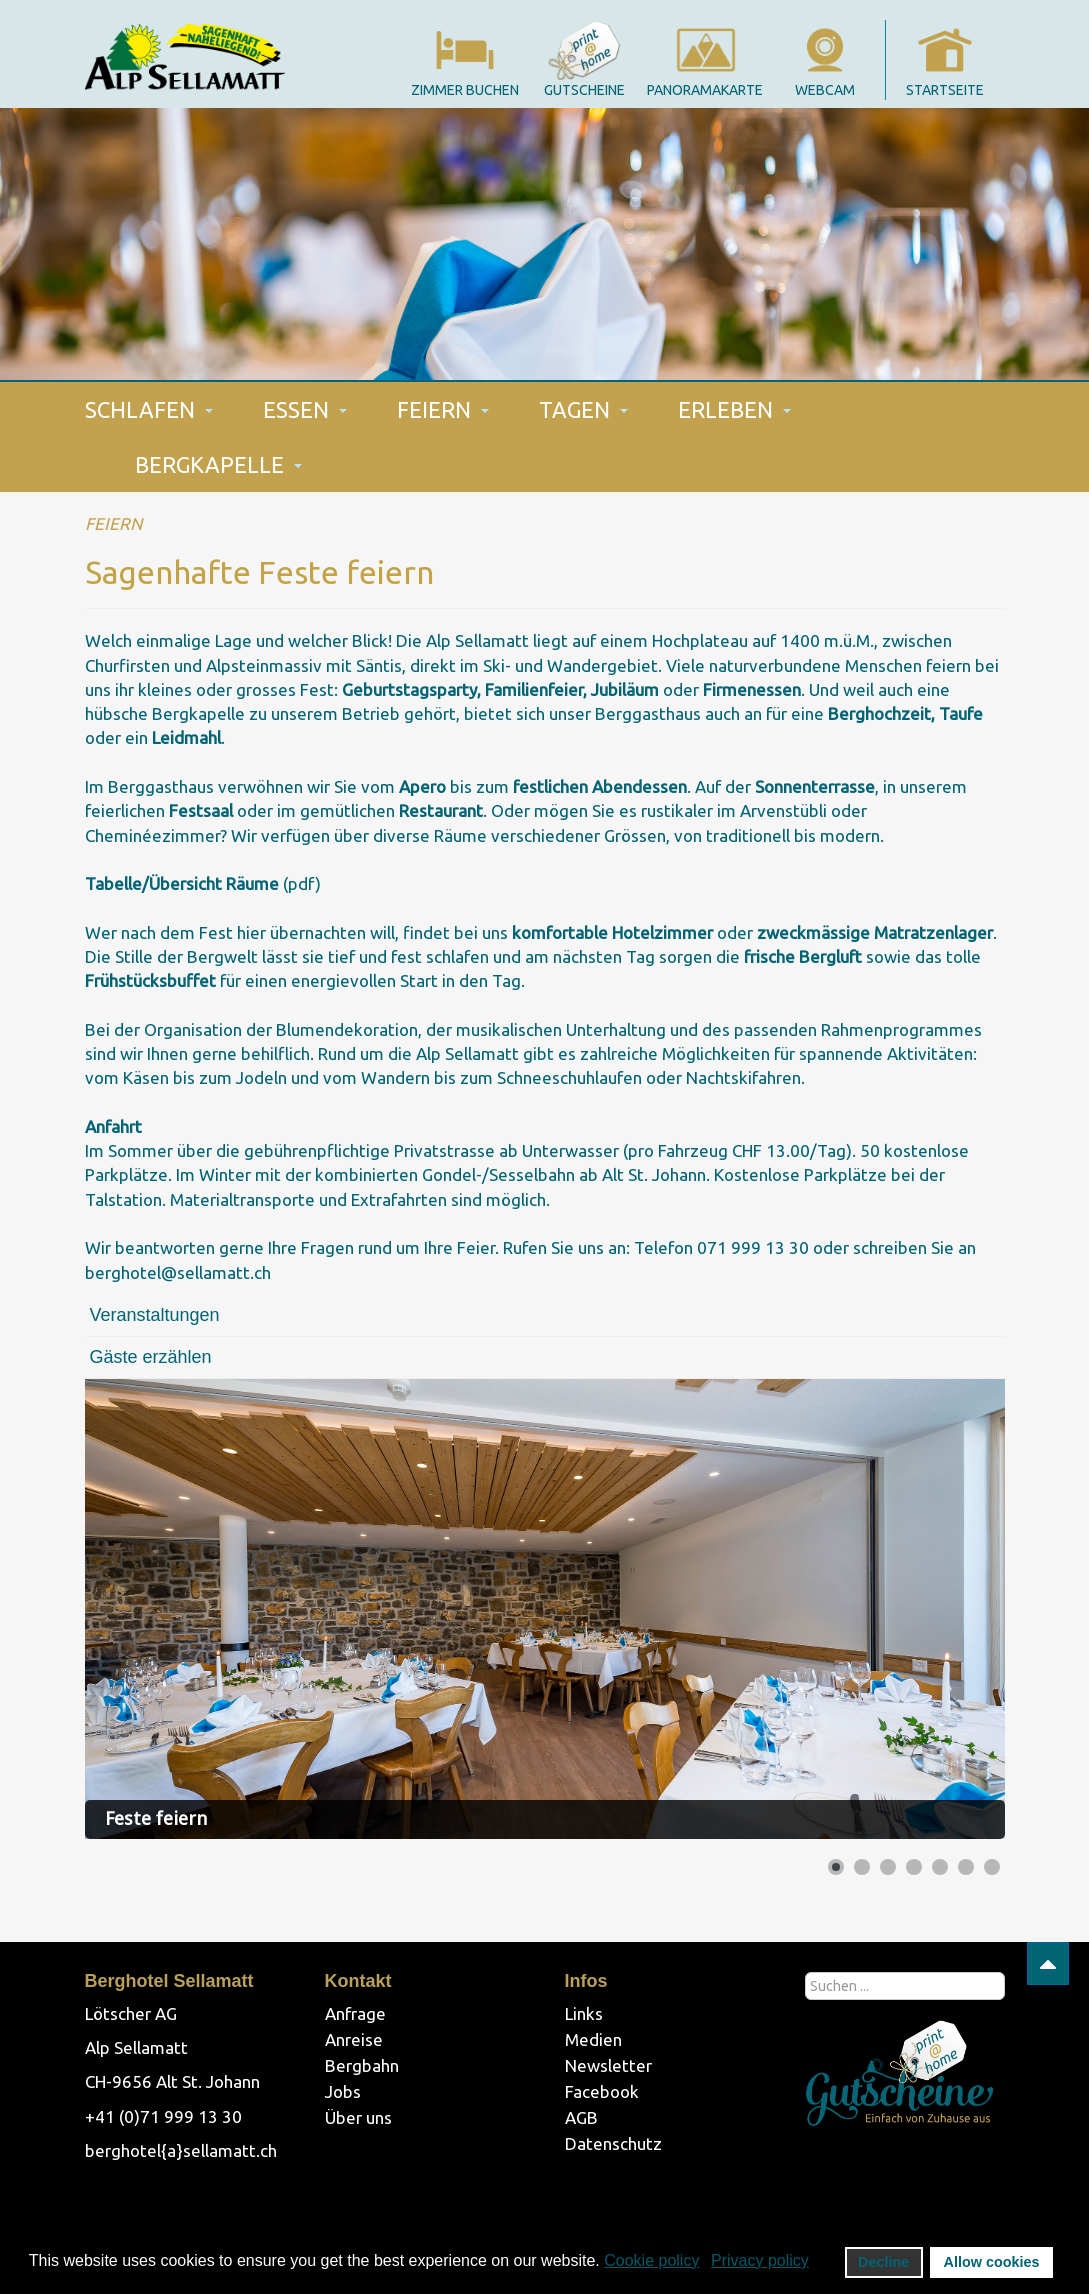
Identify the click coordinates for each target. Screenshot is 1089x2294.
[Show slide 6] (966, 1867)
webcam (825, 90)
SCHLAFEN (149, 409)
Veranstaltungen (155, 1315)
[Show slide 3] (888, 1867)
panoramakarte (705, 90)
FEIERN (443, 409)
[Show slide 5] (940, 1867)
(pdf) (203, 883)
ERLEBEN (734, 409)
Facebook (602, 2091)
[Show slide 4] (914, 1867)
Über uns (358, 2117)
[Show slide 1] (836, 1867)
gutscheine (584, 90)
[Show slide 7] (992, 1867)
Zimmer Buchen (465, 90)
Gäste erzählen (151, 1357)
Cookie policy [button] (651, 2260)
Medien (593, 2039)
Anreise (354, 2039)
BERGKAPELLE (218, 464)
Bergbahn (362, 2065)
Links (584, 2013)
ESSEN (305, 409)
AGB (581, 2117)
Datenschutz (613, 2143)
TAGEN (583, 409)
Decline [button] (883, 2262)
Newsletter (608, 2065)
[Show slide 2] (862, 1867)
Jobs (343, 2091)
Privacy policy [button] (760, 2260)
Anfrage (355, 2013)
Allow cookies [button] (992, 2262)
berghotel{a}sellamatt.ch (181, 2150)
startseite (945, 90)
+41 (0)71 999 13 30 (163, 2116)
